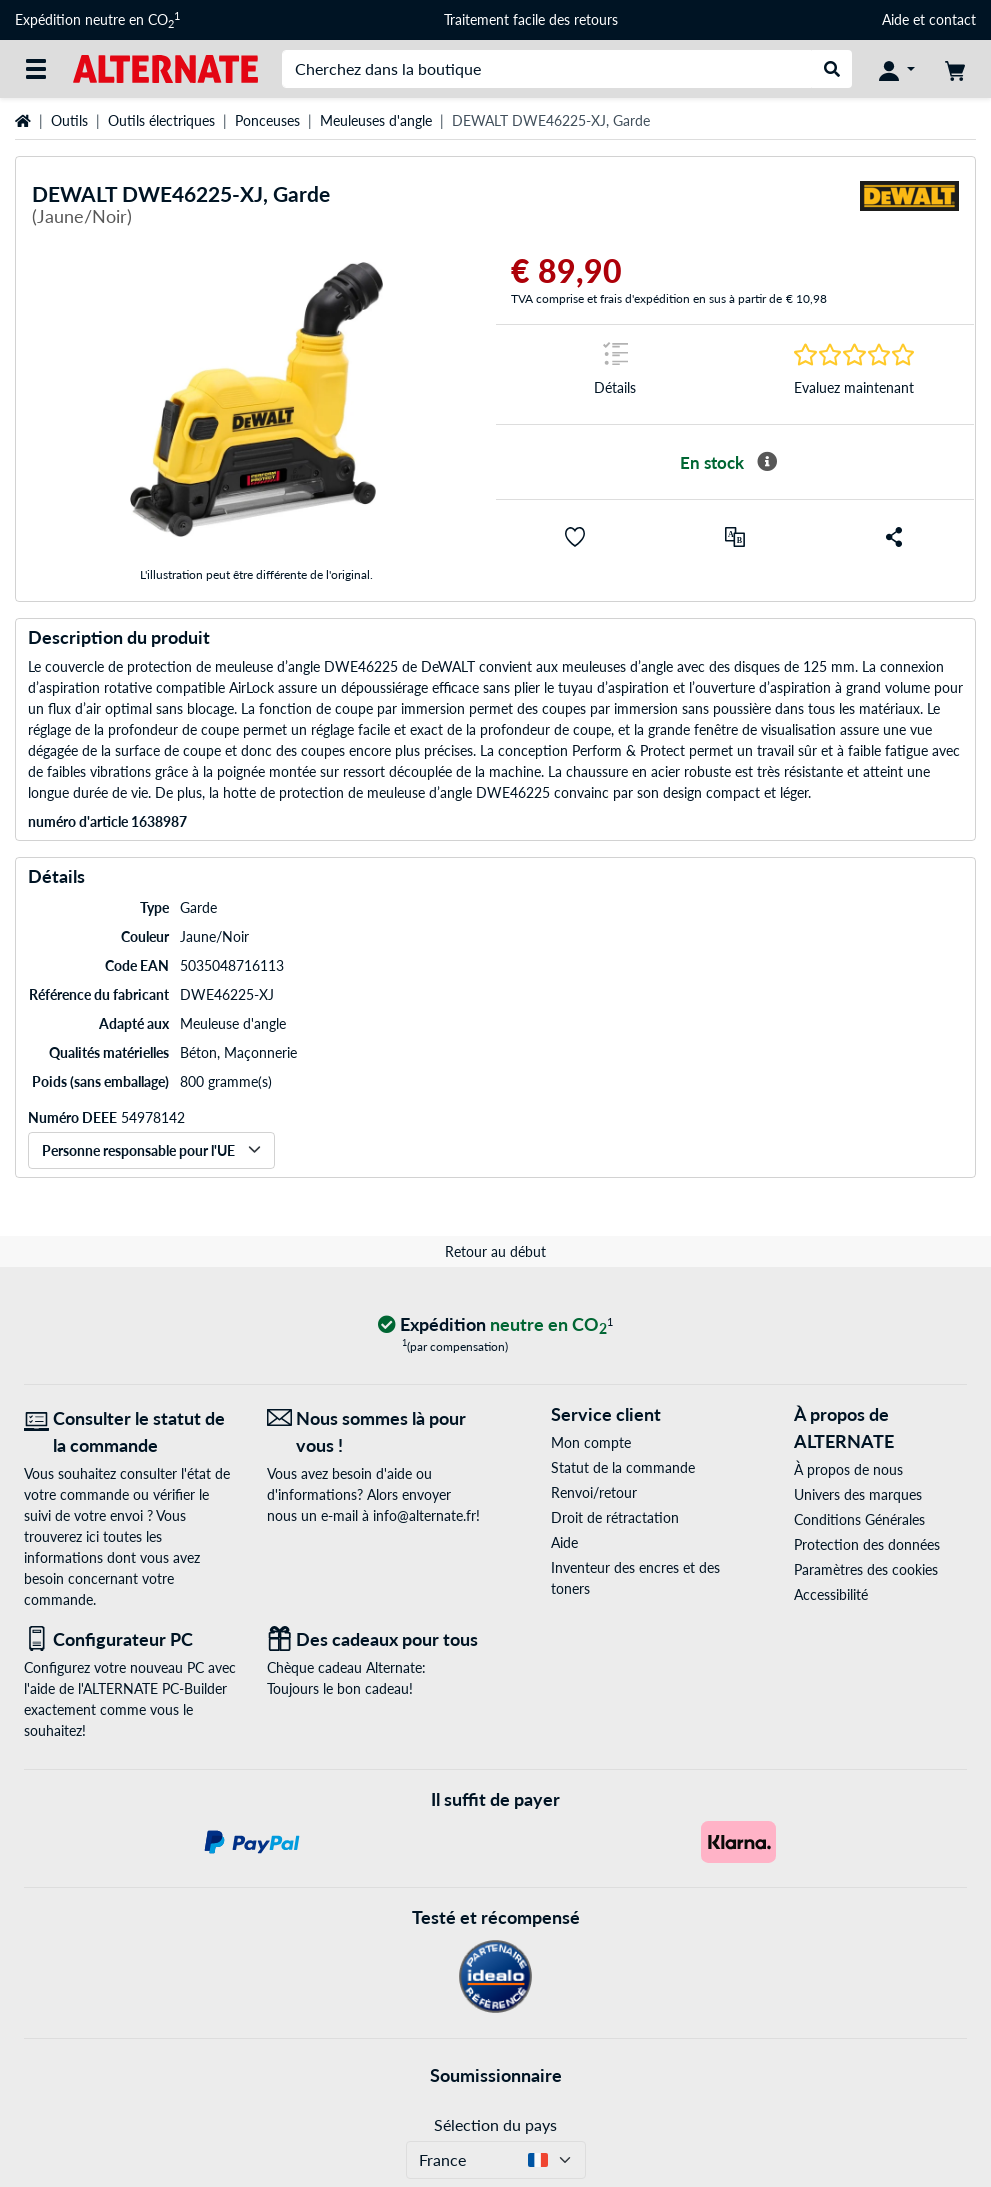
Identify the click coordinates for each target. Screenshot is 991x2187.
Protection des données (867, 1544)
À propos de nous (848, 1469)
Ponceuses (267, 120)
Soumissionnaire (496, 2075)
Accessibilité (831, 1594)
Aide (895, 19)
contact (952, 19)
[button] (575, 537)
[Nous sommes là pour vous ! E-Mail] (373, 1432)
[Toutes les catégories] (36, 69)
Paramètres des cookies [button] (866, 1569)
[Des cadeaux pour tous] (373, 1639)
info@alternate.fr (424, 1515)
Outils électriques (161, 120)
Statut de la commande (623, 1467)
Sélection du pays (495, 2124)
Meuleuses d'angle (376, 120)
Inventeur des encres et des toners (635, 1578)
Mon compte (591, 1442)
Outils (69, 120)
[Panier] (955, 69)
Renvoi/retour (594, 1492)
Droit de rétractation (615, 1517)
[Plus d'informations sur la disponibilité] (767, 462)
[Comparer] (735, 537)
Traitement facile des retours (531, 19)
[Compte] (897, 69)
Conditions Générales (859, 1519)
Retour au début (495, 1251)
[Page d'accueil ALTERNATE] (165, 67)
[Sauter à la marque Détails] (615, 374)
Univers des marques (858, 1494)
